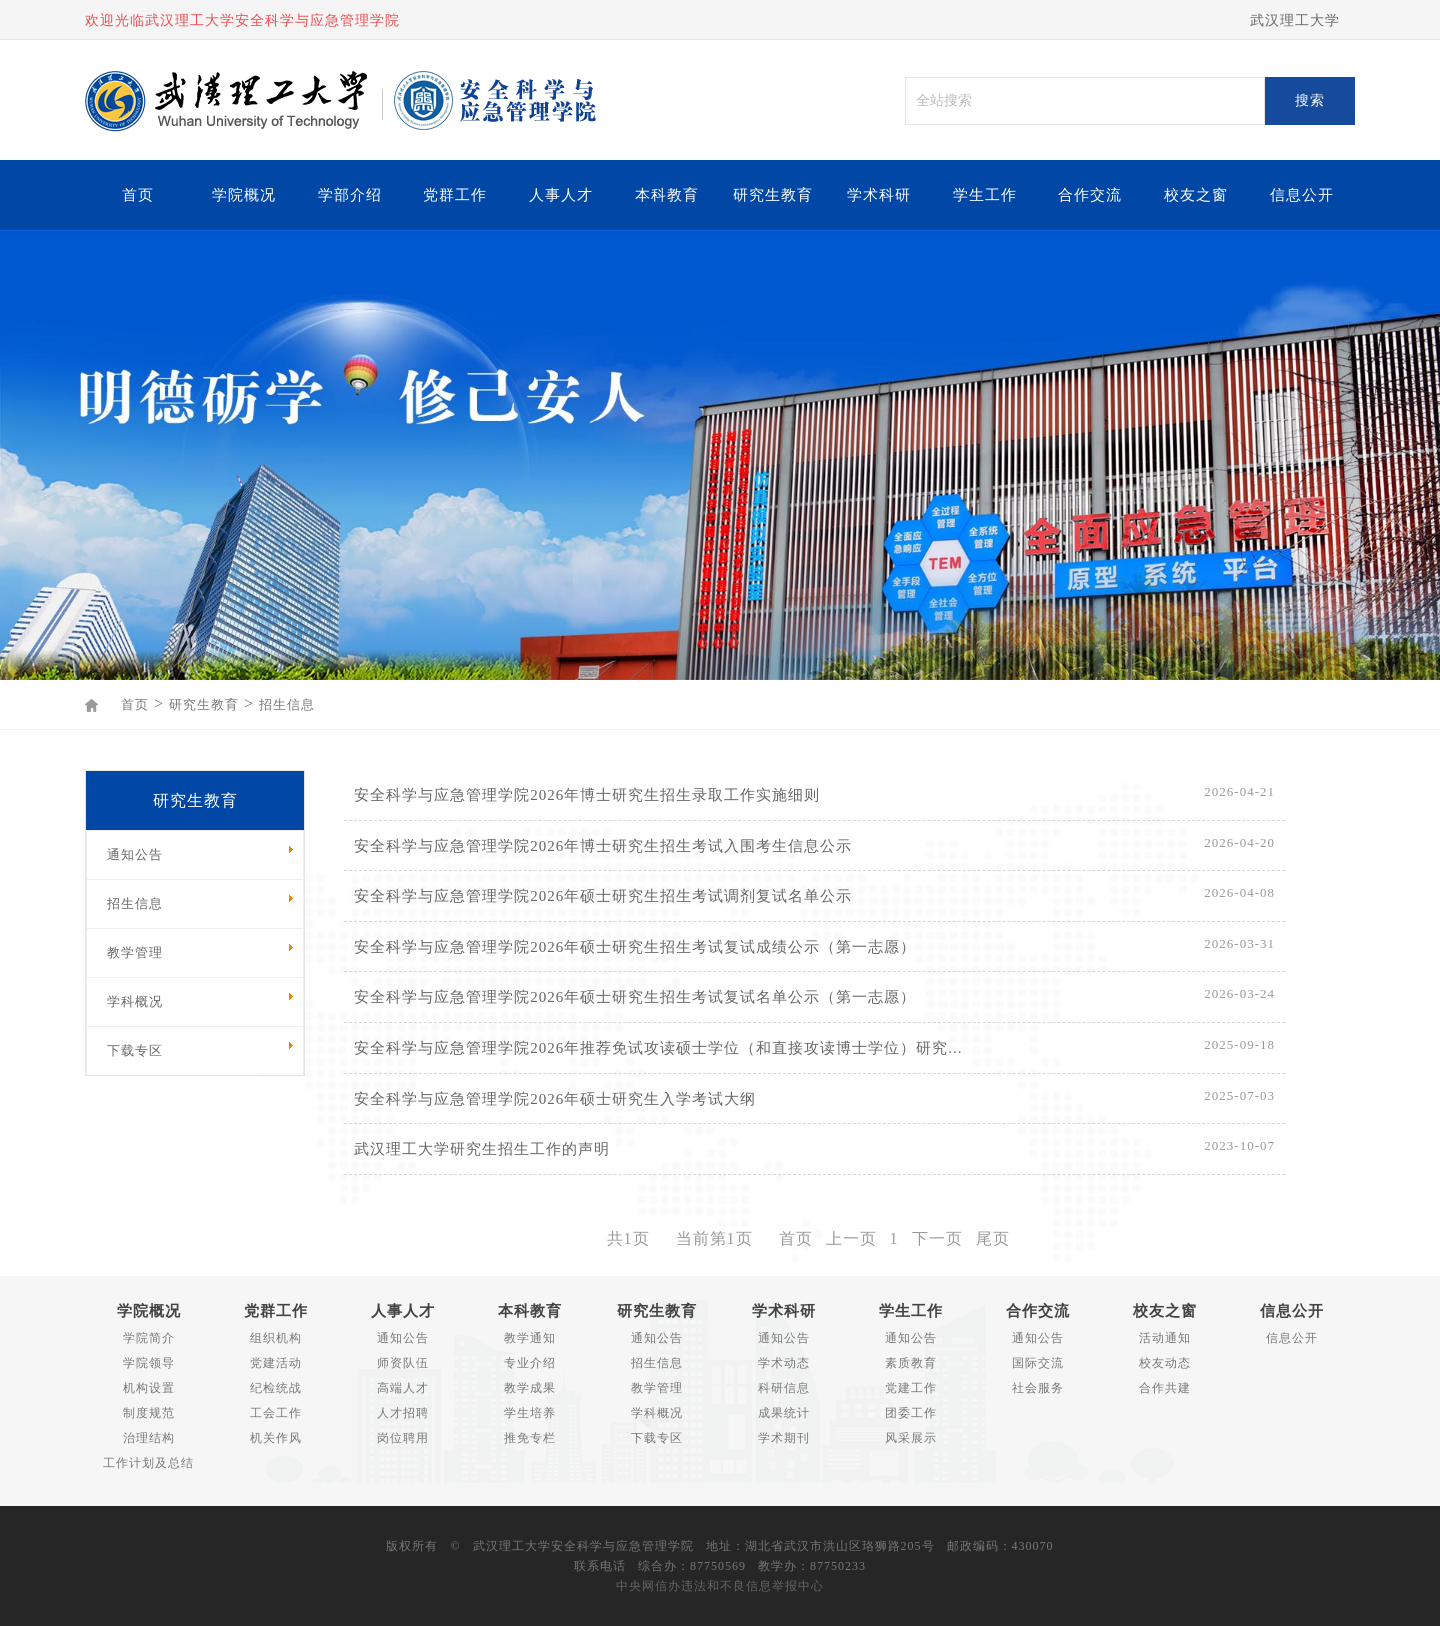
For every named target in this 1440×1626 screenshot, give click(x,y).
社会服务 (1038, 1388)
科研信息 (784, 1388)
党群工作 (455, 195)
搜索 (1310, 100)
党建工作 (911, 1388)
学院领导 (149, 1363)
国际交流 (1038, 1363)
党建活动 (276, 1363)
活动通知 (1165, 1338)
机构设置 (149, 1388)
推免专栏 (530, 1438)
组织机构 (276, 1338)
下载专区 (657, 1438)
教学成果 (530, 1388)
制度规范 (149, 1413)
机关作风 (276, 1438)
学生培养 (530, 1413)
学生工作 (985, 195)
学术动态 (784, 1363)
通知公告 (403, 1338)
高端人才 (403, 1388)
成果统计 (784, 1413)
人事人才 (561, 195)
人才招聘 (403, 1413)
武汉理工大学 (1295, 20)
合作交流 (1090, 195)
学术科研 (879, 195)
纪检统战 (276, 1388)
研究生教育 (773, 195)
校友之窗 (1196, 195)
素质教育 (911, 1363)
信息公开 (1302, 195)
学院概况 (244, 195)
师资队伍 (403, 1363)
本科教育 (667, 195)
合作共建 (1165, 1388)
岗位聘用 (403, 1438)
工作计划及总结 (148, 1463)
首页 (138, 195)
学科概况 (657, 1413)
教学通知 (530, 1338)
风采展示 (911, 1438)
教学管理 (657, 1388)
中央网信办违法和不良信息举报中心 (720, 1586)
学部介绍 (350, 195)
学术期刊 (784, 1438)
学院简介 (149, 1338)
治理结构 (149, 1438)
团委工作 (911, 1413)
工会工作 (276, 1413)
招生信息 (287, 704)
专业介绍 (530, 1363)
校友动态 (1165, 1363)
